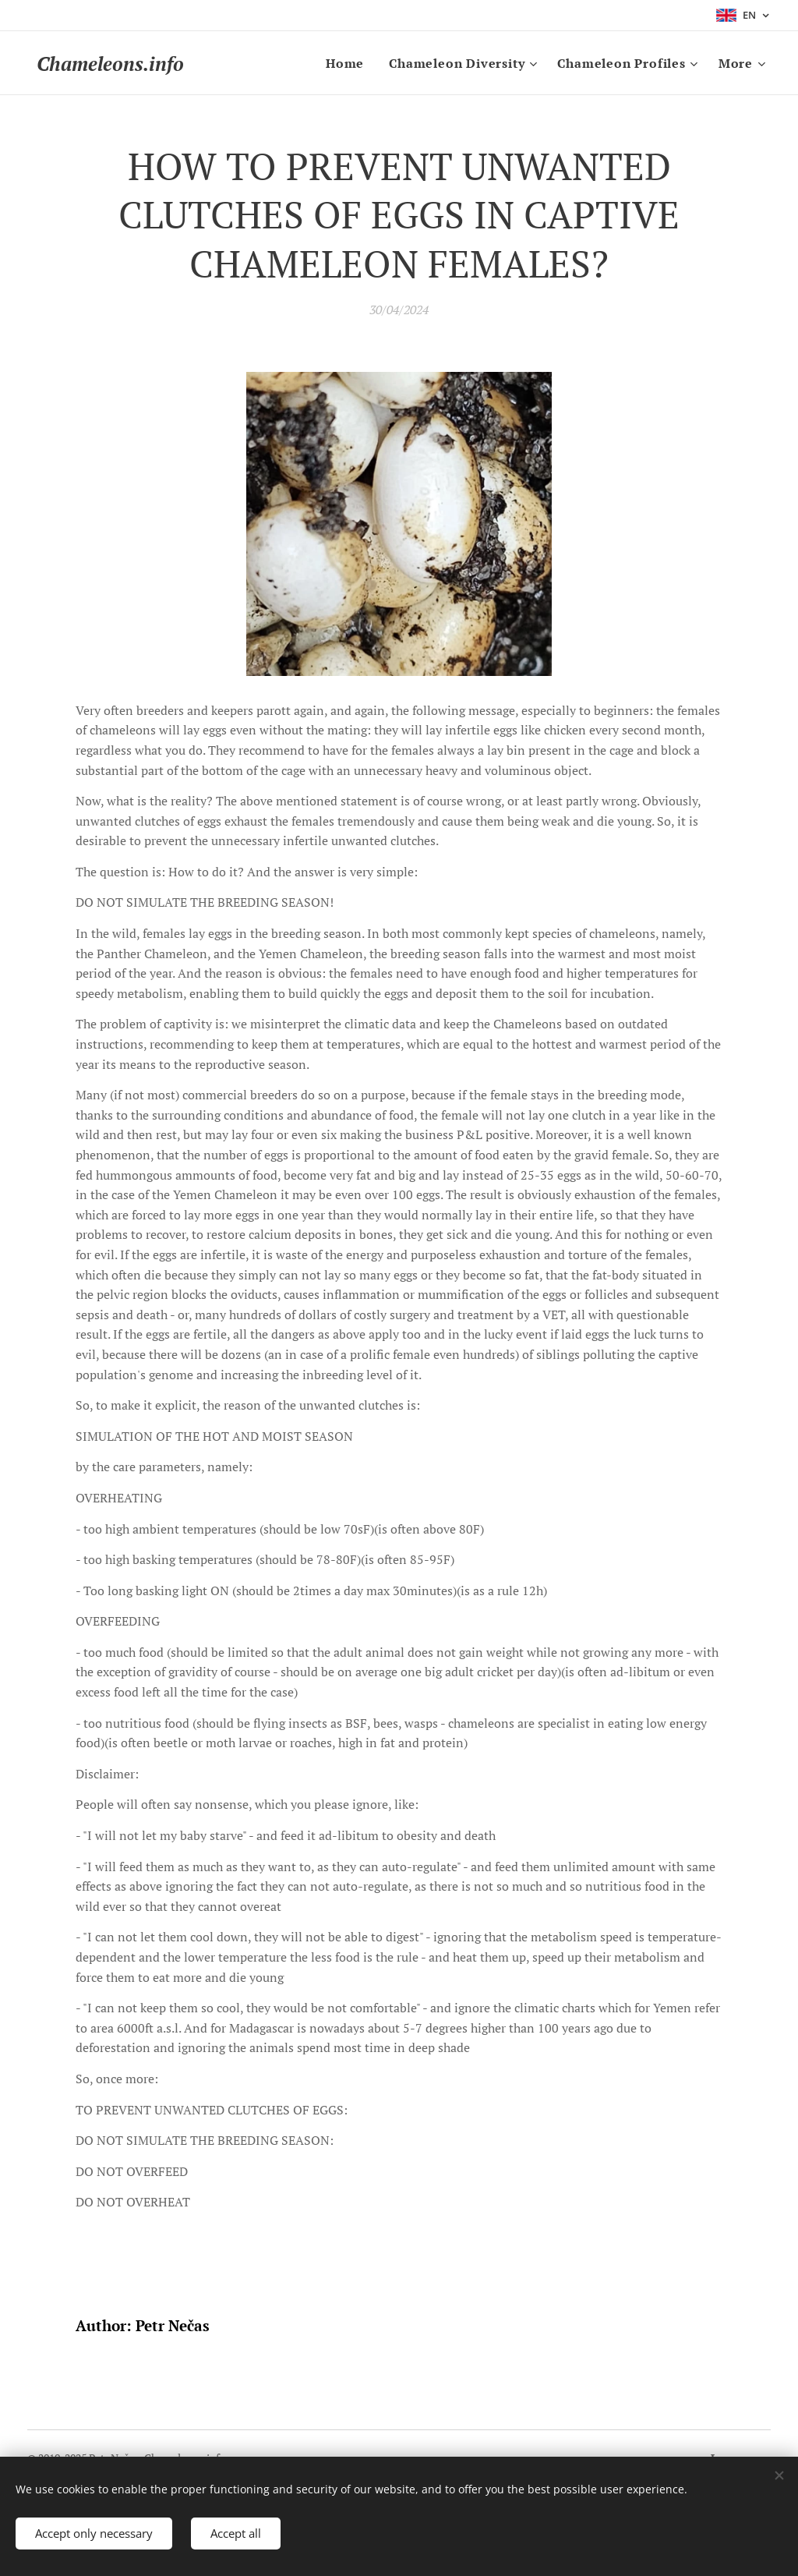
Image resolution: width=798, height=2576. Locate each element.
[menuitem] (349, 63)
